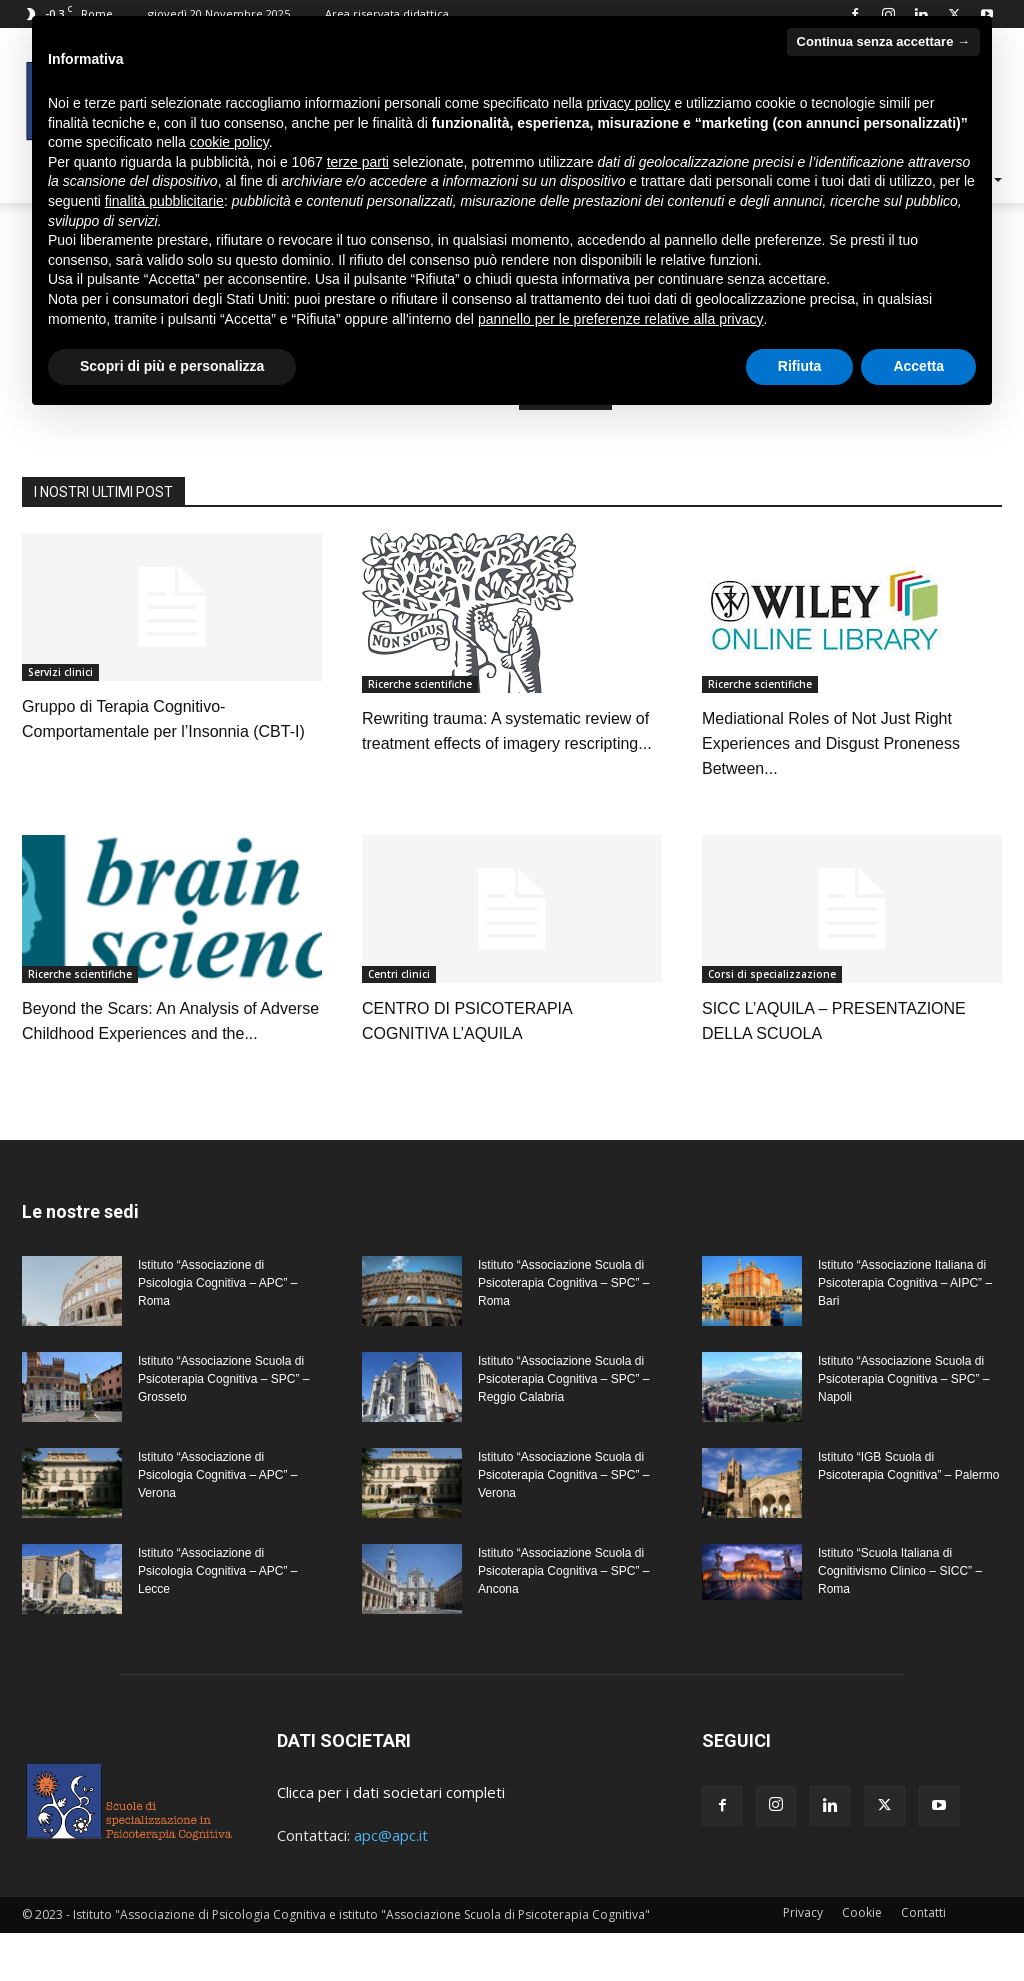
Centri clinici (399, 1022)
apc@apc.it (391, 1883)
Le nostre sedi (80, 1259)
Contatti (923, 1960)
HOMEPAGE (565, 444)
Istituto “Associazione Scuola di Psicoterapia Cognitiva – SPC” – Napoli (903, 1427)
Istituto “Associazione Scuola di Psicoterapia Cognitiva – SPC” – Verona (563, 1523)
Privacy (803, 1960)
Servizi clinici (60, 720)
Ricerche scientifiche (420, 732)
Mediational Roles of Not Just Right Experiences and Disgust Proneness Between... (831, 791)
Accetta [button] (918, 366)
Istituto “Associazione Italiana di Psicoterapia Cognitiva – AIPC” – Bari (905, 1331)
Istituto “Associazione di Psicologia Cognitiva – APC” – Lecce (217, 1619)
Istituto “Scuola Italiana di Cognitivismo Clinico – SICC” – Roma (900, 1619)
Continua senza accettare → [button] (883, 41)
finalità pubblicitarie (164, 201)
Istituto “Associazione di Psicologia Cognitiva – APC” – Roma (217, 1331)
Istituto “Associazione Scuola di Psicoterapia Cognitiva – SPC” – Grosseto (223, 1427)
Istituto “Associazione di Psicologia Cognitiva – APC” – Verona (217, 1523)
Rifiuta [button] (800, 366)
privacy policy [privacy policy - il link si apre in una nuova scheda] (629, 103)
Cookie (862, 1960)
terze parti (358, 162)
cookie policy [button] (229, 142)
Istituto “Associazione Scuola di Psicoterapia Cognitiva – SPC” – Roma (563, 1331)
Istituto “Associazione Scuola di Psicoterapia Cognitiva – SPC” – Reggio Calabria (563, 1427)
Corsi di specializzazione (772, 1022)
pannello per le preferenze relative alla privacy (621, 319)
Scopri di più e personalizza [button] (172, 366)
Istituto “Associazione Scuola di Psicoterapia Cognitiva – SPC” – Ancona (563, 1619)
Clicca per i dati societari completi (391, 1840)
